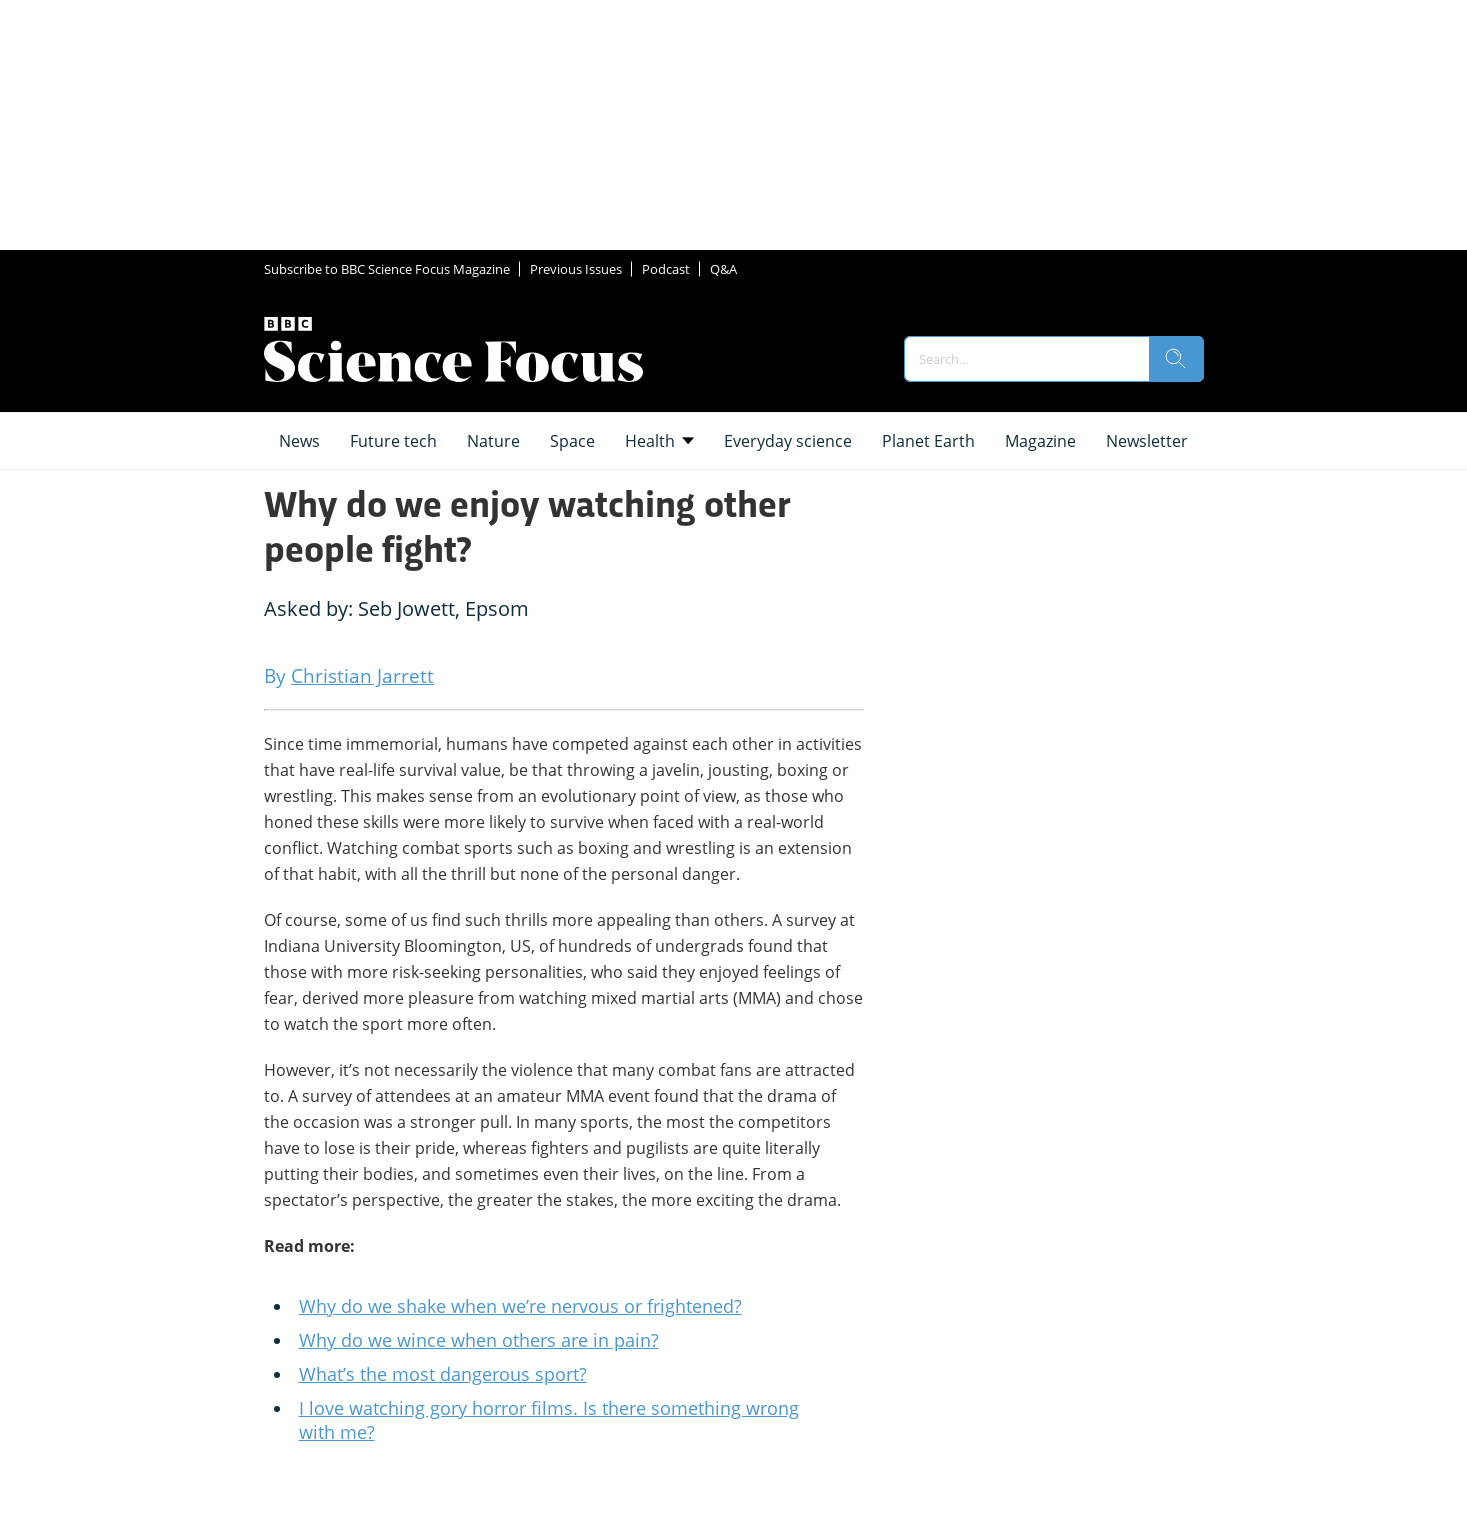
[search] (1176, 359)
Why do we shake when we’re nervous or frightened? (520, 1306)
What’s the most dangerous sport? (443, 1374)
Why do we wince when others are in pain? (479, 1340)
